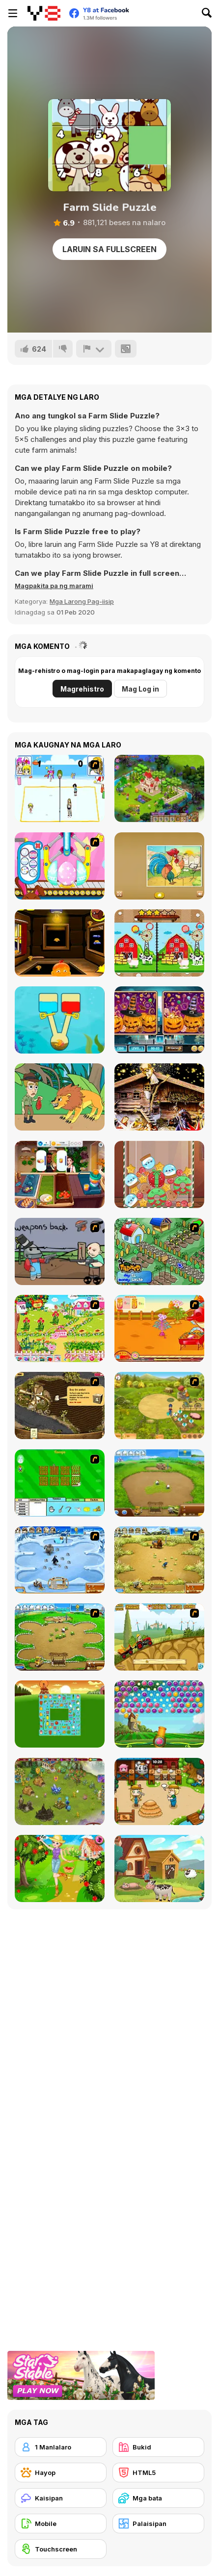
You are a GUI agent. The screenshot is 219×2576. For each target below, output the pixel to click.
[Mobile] (61, 2523)
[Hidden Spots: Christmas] (159, 1097)
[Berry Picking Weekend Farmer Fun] (60, 1868)
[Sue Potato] (159, 1328)
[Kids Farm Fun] (159, 866)
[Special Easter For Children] (60, 866)
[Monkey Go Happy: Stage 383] (60, 943)
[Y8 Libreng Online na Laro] (43, 13)
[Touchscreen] (61, 2549)
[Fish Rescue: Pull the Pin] (60, 1020)
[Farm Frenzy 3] (159, 1560)
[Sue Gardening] (60, 1328)
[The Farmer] (159, 1251)
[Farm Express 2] (159, 1637)
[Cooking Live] (60, 1174)
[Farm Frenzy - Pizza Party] (60, 1637)
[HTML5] (158, 2472)
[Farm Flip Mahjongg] (60, 1714)
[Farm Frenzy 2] (159, 1483)
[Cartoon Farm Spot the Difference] (159, 943)
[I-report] (93, 349)
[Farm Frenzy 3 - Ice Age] (60, 1560)
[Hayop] (61, 2472)
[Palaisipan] (158, 2523)
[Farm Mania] (159, 1405)
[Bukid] (158, 2447)
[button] (54, 585)
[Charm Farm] (60, 1791)
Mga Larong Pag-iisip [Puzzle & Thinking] (82, 601)
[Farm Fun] (60, 1483)
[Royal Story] (159, 788)
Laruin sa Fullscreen (109, 249)
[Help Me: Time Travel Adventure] (60, 1097)
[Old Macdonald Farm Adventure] (159, 1868)
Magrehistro (82, 689)
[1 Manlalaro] (61, 2447)
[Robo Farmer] (60, 1251)
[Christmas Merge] (159, 1174)
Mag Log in (140, 689)
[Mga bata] (158, 2498)
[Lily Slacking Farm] (159, 1791)
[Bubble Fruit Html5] (159, 1714)
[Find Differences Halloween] (159, 1020)
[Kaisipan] (61, 2498)
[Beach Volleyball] (60, 788)
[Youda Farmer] (60, 1405)
